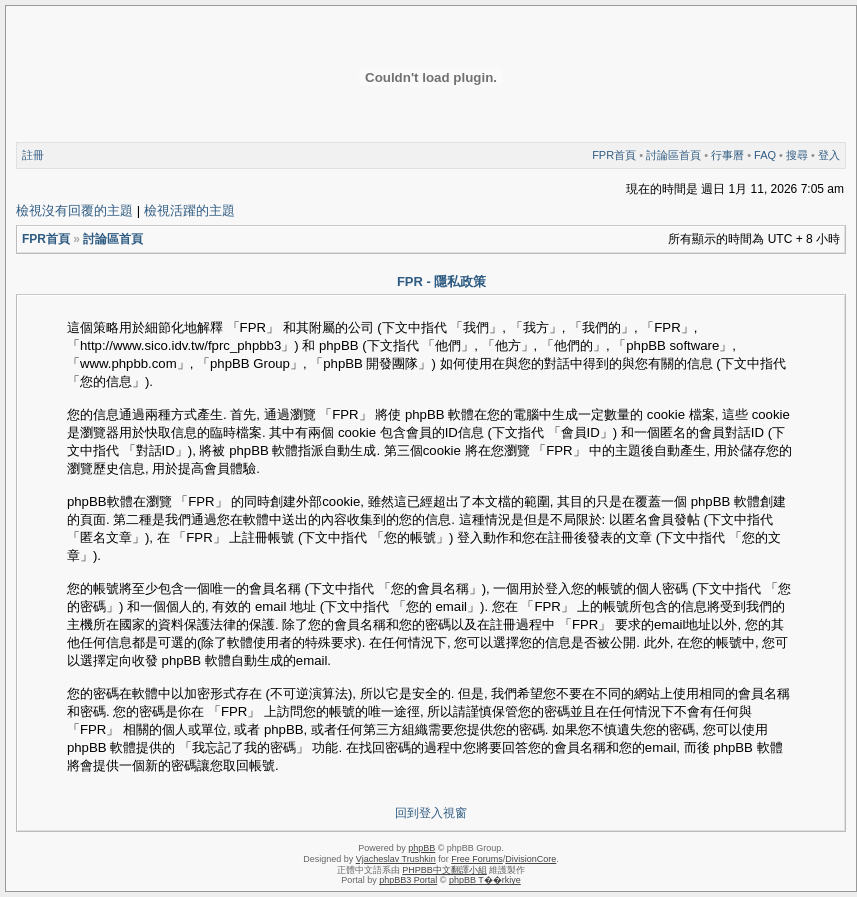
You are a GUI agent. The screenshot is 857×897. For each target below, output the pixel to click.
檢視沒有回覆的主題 (74, 210)
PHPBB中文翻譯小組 (444, 870)
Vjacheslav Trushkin (396, 859)
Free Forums (477, 859)
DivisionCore (530, 859)
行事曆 (727, 155)
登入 (829, 155)
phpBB (421, 848)
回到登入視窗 (431, 813)
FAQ (765, 155)
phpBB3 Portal (408, 880)
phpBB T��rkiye (485, 880)
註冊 (33, 155)
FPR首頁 (614, 155)
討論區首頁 (673, 155)
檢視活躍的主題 (189, 210)
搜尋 (797, 155)
